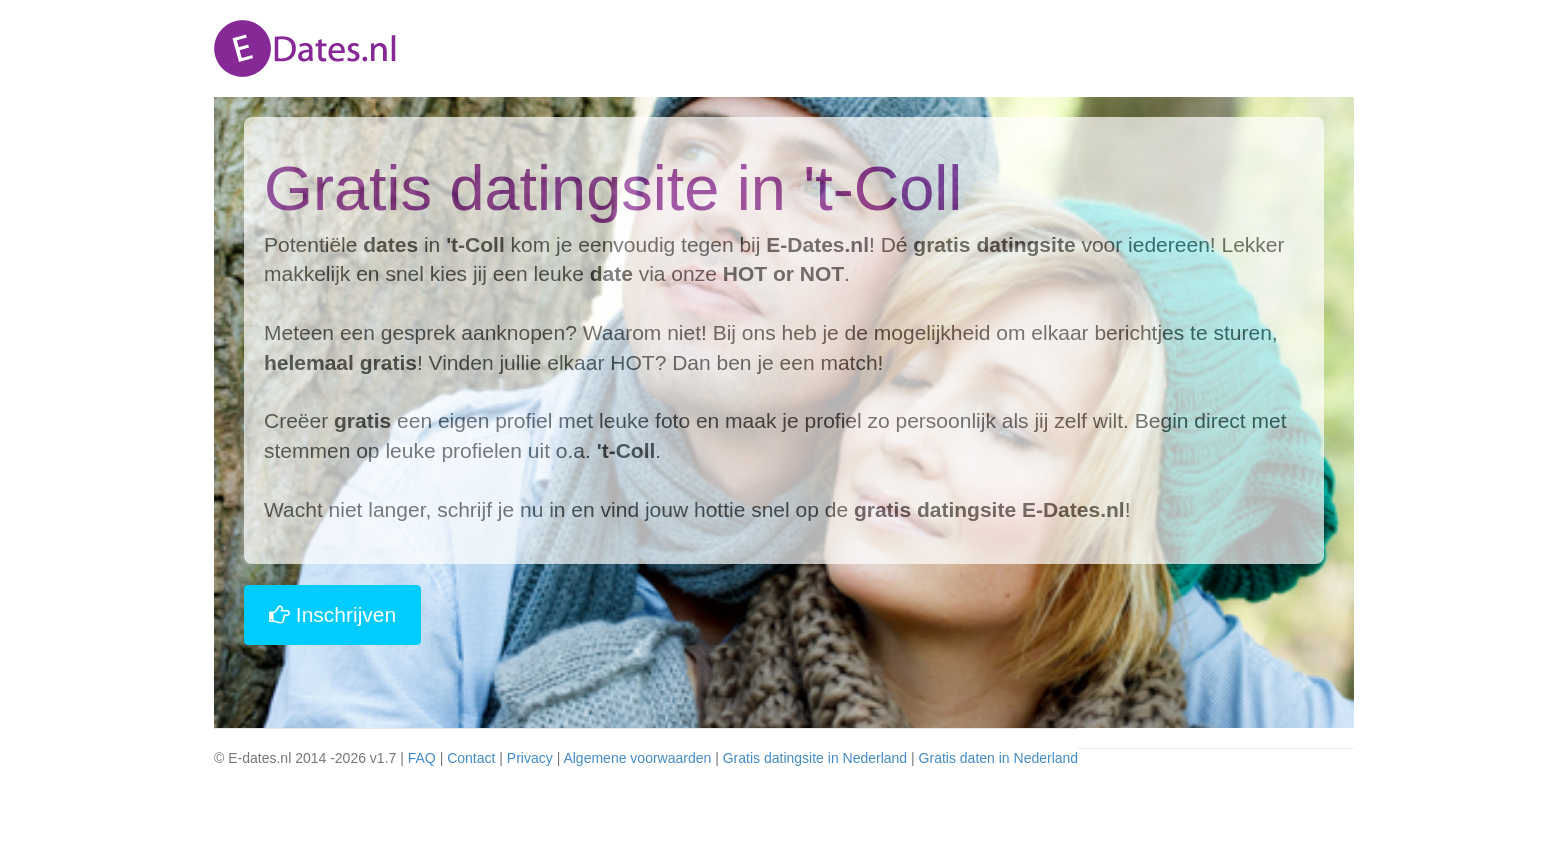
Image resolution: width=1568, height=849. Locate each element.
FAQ (422, 758)
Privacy (530, 758)
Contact (471, 758)
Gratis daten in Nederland (999, 758)
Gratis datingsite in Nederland (815, 758)
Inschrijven (332, 614)
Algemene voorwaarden (637, 758)
